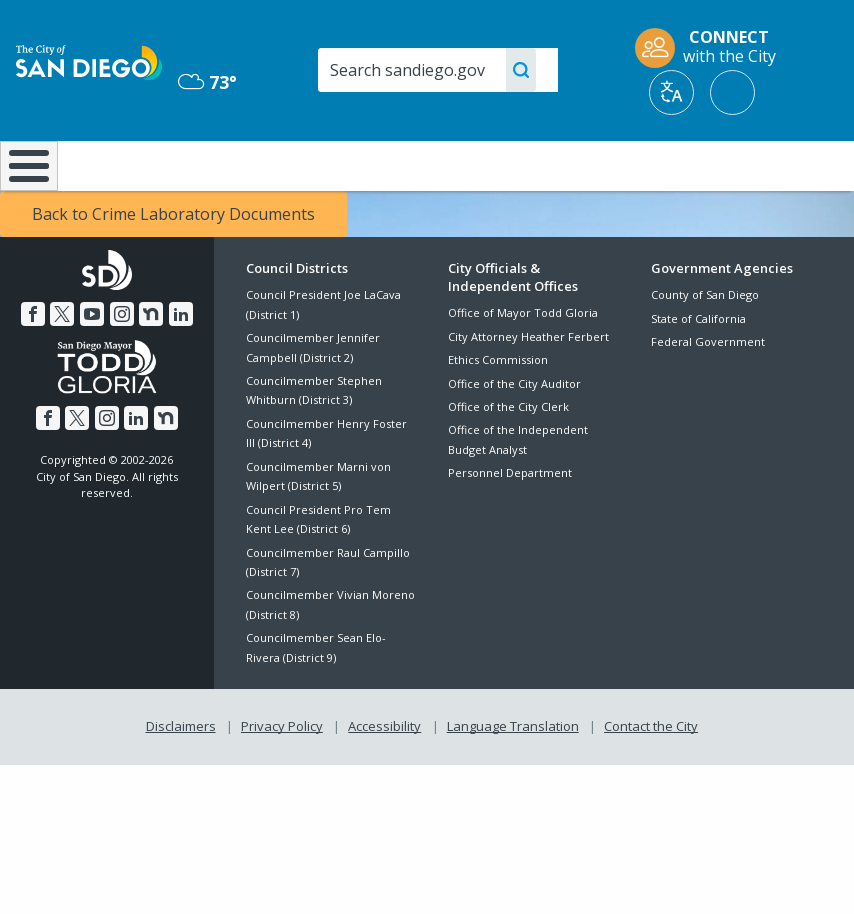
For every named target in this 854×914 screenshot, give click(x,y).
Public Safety (643, 164)
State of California (698, 370)
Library (503, 164)
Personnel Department (510, 525)
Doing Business (373, 174)
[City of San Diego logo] (89, 61)
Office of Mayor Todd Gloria (523, 365)
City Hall (784, 164)
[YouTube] (92, 367)
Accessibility (384, 779)
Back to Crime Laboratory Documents (173, 267)
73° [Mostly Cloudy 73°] (207, 82)
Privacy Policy (282, 779)
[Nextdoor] (151, 367)
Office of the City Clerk (508, 459)
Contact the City (651, 779)
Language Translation (513, 779)
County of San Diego (705, 347)
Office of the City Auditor (514, 435)
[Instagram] (122, 367)
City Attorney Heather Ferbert (528, 389)
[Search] (438, 70)
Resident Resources (248, 174)
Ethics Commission (498, 412)
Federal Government (708, 394)
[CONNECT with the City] (712, 48)
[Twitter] (62, 367)
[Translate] (671, 92)
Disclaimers (181, 779)
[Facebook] (33, 367)
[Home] (25, 192)
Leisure (116, 164)
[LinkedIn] (181, 367)
